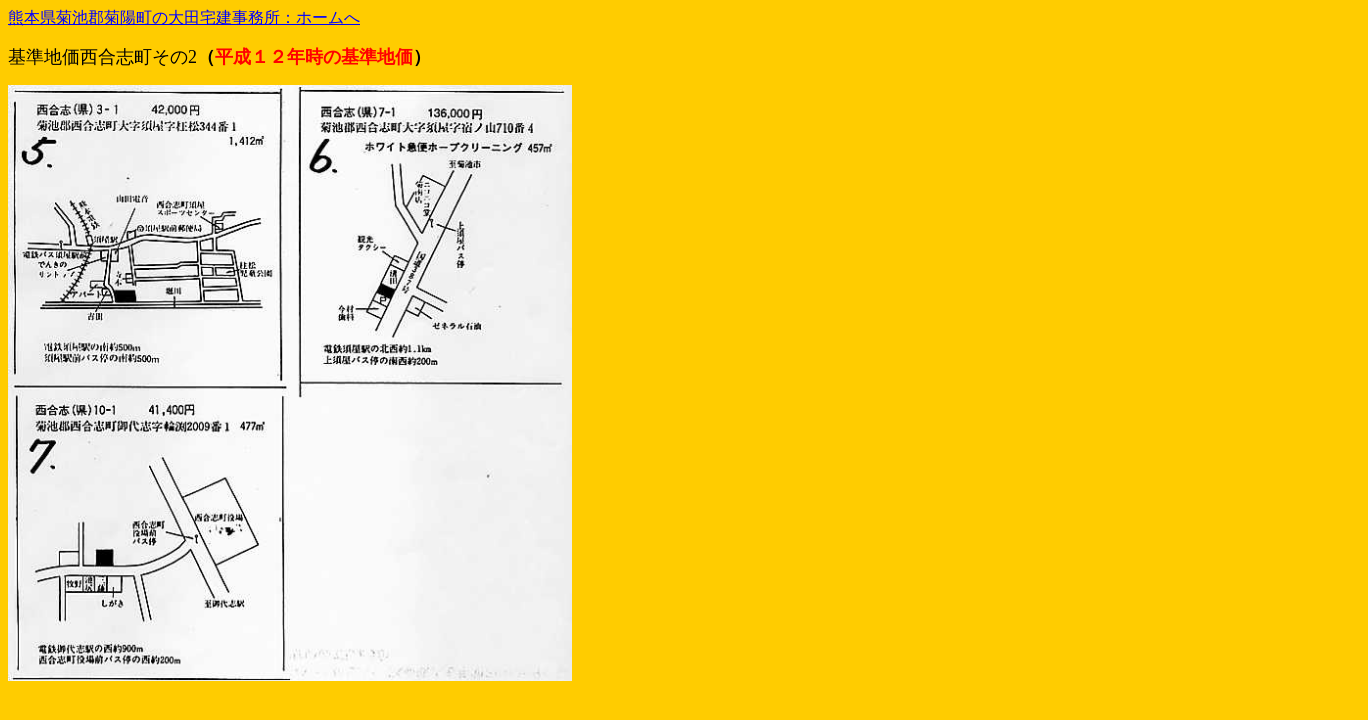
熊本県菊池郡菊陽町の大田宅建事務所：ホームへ (184, 17)
